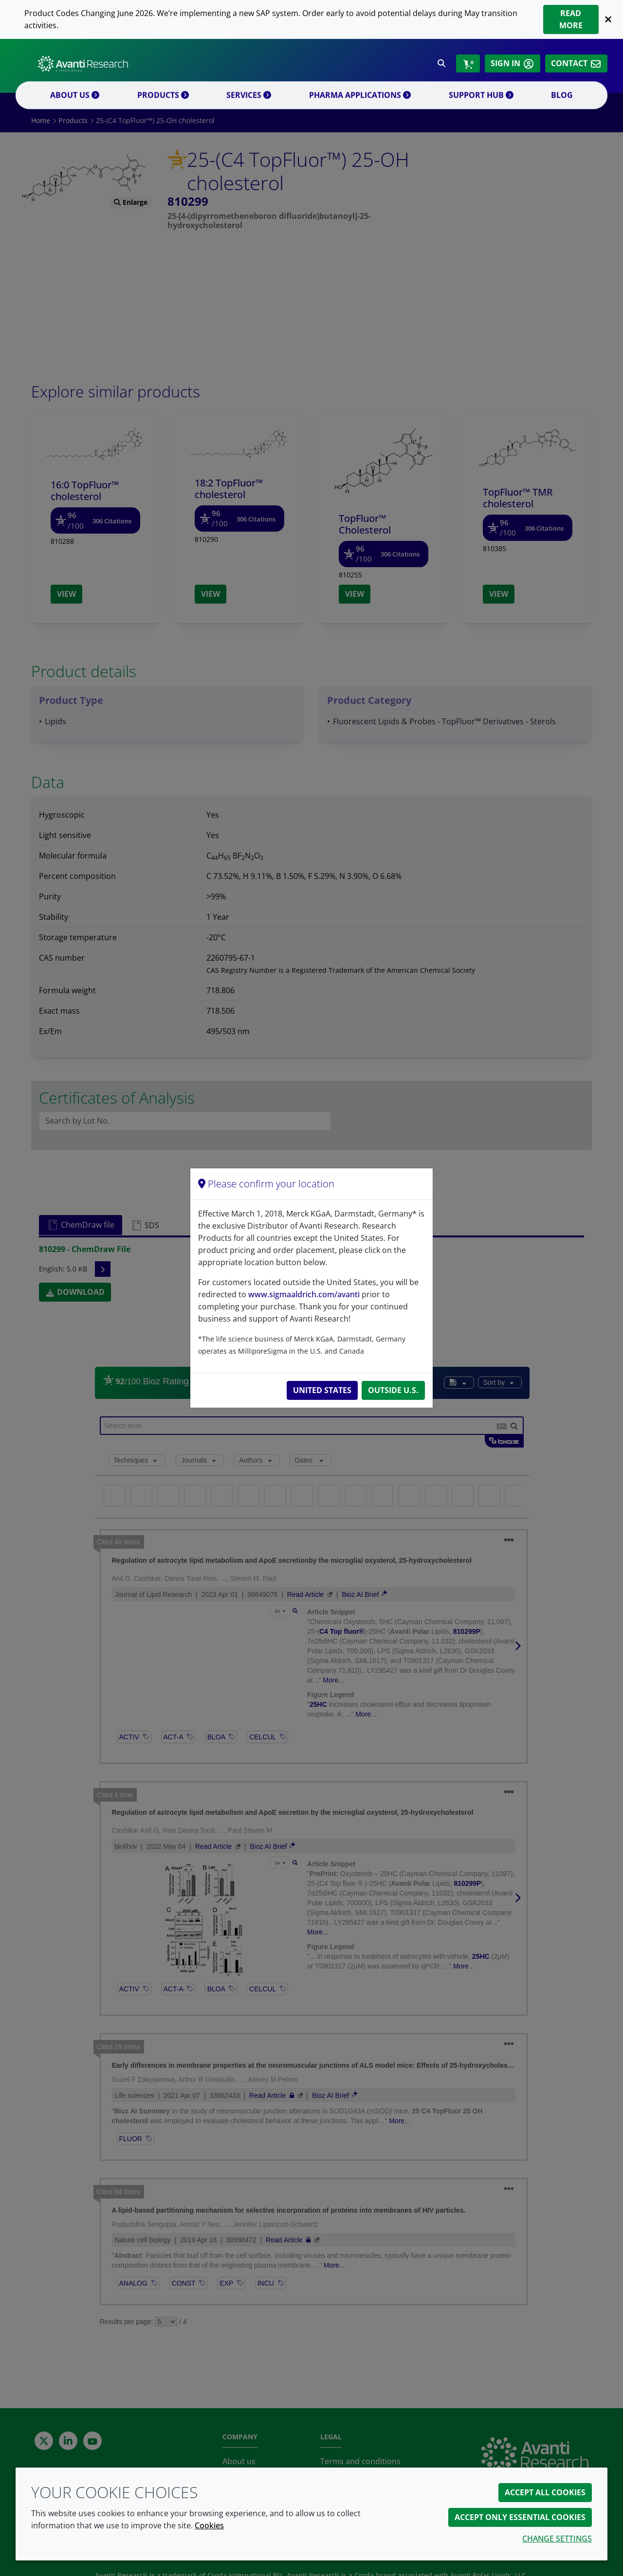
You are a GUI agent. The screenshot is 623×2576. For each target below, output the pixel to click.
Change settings (557, 2538)
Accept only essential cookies (520, 2517)
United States (322, 1390)
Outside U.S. (393, 1390)
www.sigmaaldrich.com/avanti (304, 1294)
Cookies (209, 2525)
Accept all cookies (545, 2492)
